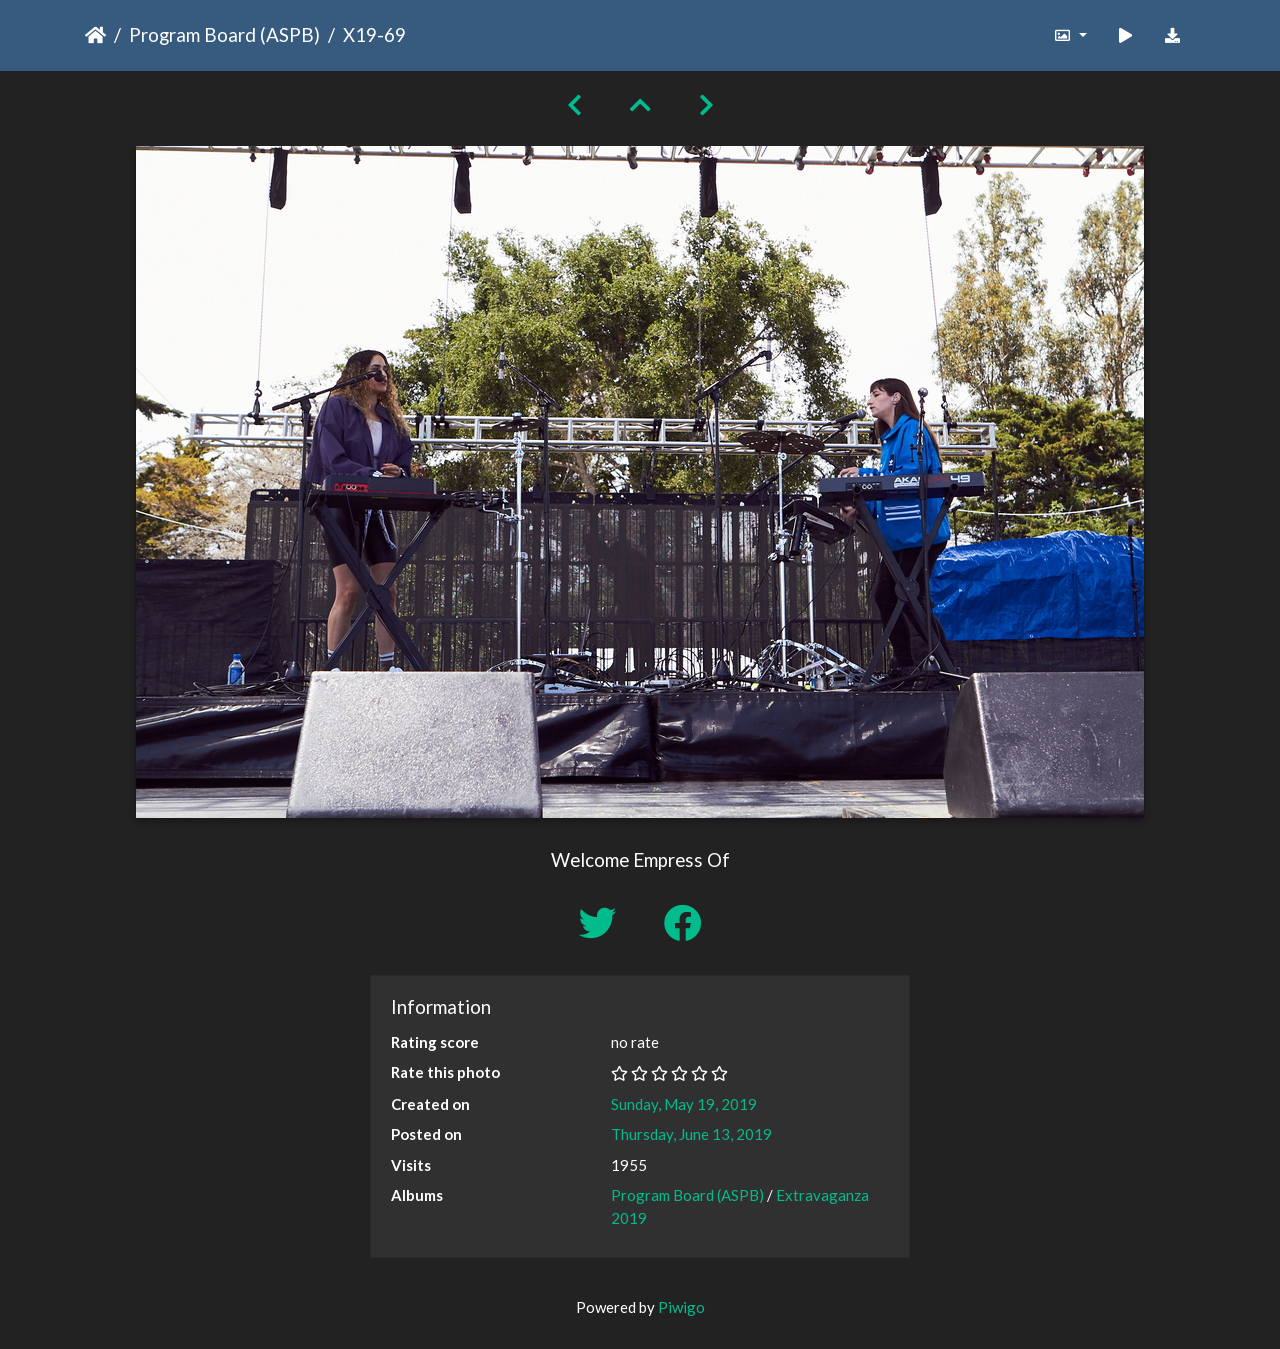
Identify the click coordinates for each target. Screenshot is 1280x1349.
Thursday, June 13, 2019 (691, 1134)
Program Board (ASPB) (224, 34)
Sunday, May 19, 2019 (684, 1104)
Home (95, 35)
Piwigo (681, 1307)
